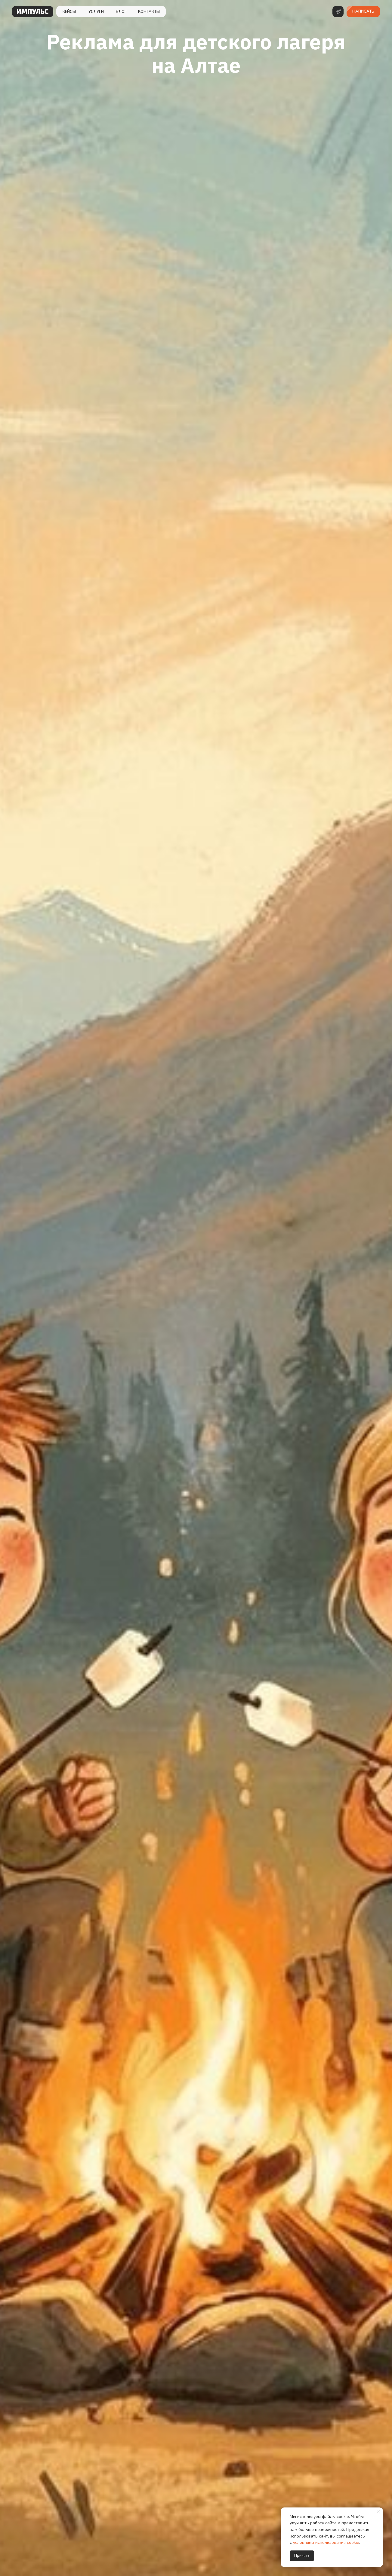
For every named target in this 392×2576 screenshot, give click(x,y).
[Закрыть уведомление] (378, 2512)
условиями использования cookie (326, 2542)
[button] (363, 11)
